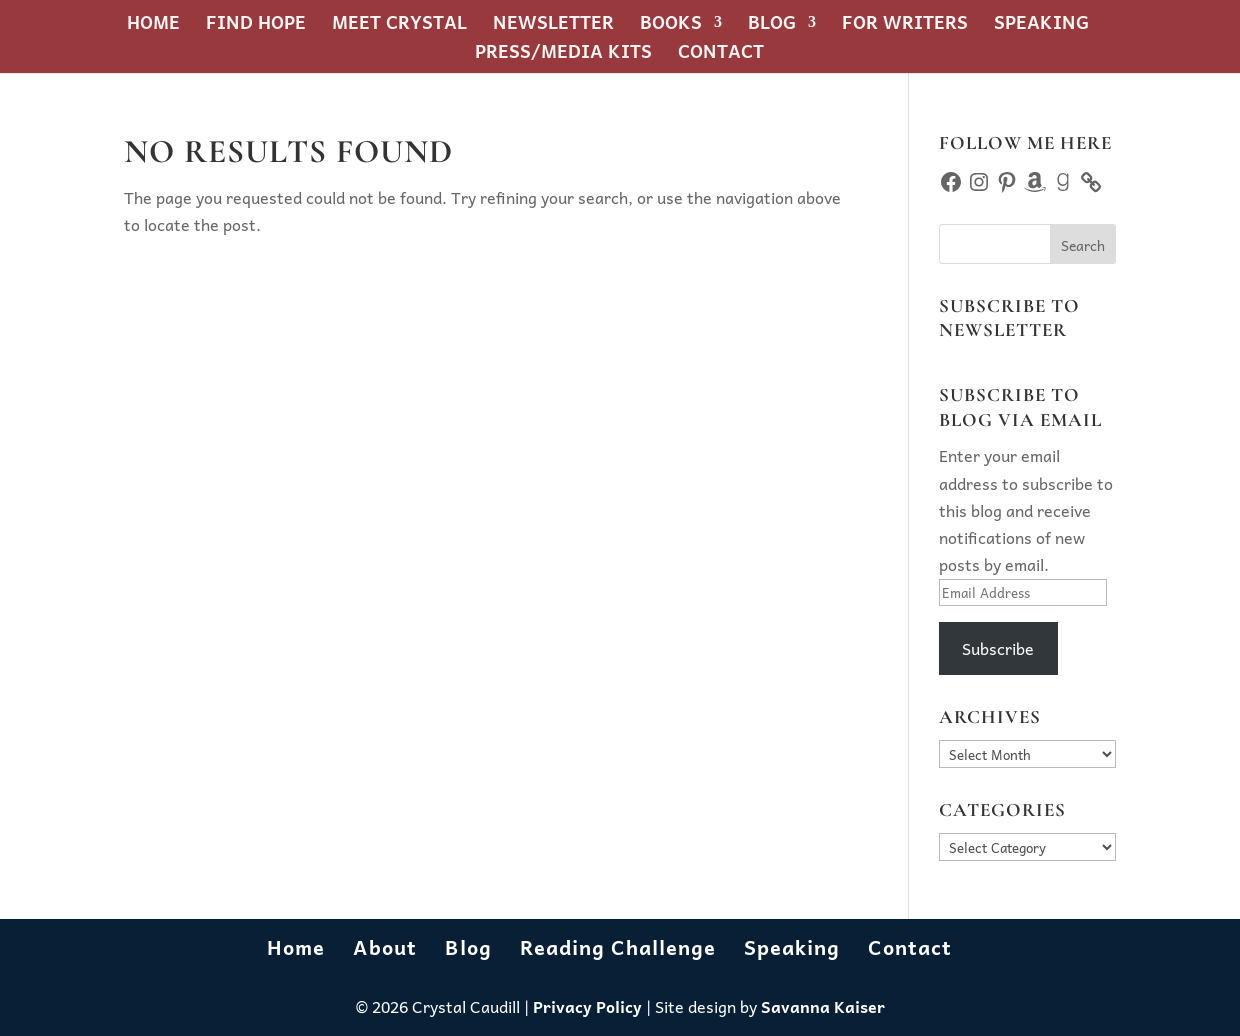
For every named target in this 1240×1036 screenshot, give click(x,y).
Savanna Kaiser (823, 1006)
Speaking (1041, 25)
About (385, 947)
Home (153, 25)
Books (671, 25)
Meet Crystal (399, 25)
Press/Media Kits (563, 54)
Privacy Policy (587, 1006)
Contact (721, 54)
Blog (772, 25)
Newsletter (553, 25)
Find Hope (256, 25)
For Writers (905, 25)
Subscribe (998, 648)
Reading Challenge (618, 947)
